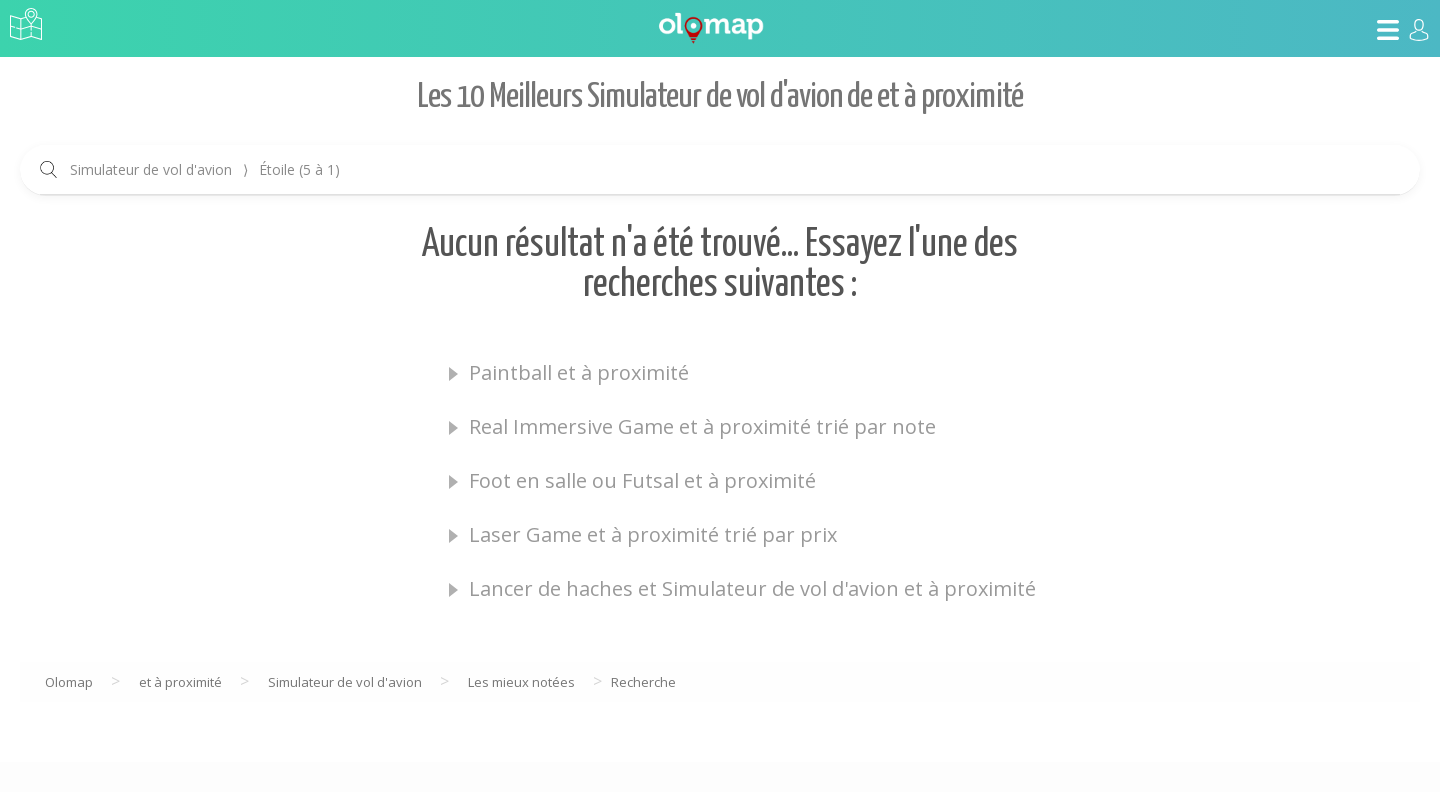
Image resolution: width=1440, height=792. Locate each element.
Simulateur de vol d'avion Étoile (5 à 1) (205, 169)
